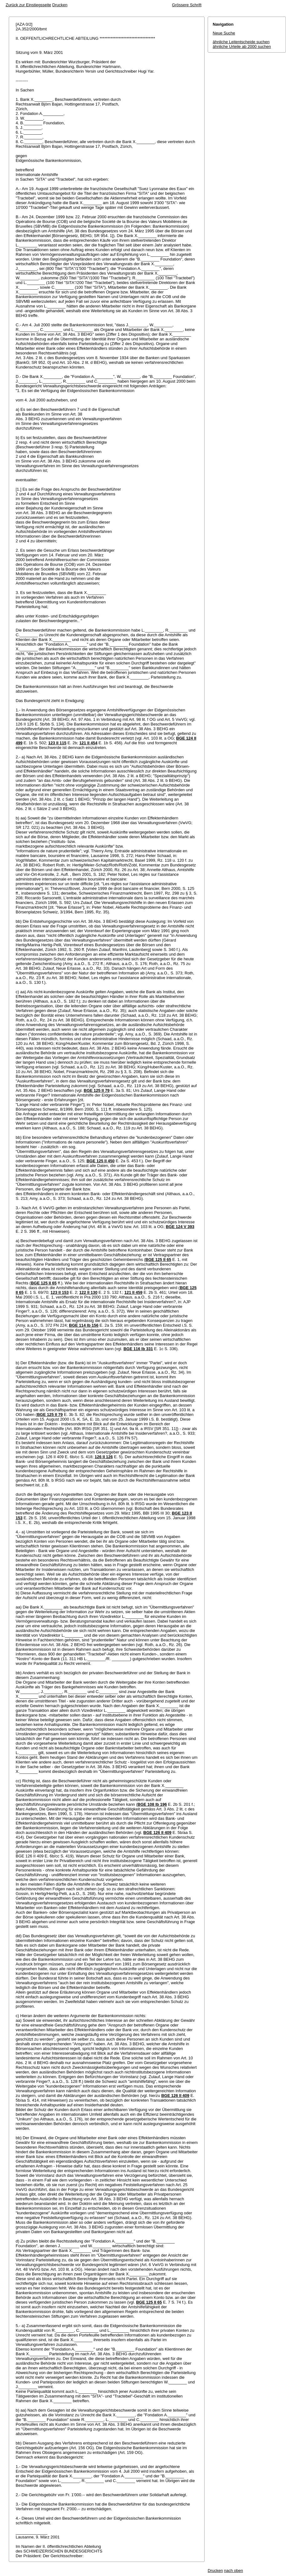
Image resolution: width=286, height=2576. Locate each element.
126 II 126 (104, 1456)
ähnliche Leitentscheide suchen (241, 41)
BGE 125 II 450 (100, 1161)
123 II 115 (57, 743)
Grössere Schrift (186, 5)
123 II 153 (59, 1292)
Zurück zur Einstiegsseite (28, 5)
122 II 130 (88, 1292)
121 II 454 (88, 743)
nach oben (233, 2570)
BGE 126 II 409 (157, 1832)
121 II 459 (133, 1292)
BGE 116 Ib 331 (138, 1348)
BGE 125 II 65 (158, 1259)
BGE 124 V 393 (180, 1226)
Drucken (59, 5)
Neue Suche (224, 33)
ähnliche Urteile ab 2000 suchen (242, 46)
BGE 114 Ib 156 (83, 1325)
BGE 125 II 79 (96, 1090)
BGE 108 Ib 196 (152, 1804)
